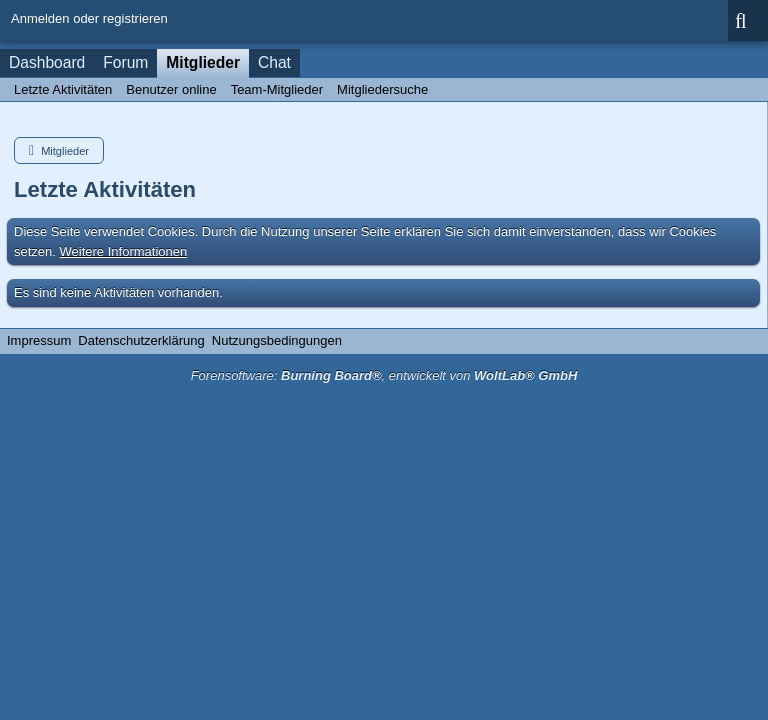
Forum (125, 62)
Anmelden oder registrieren (89, 18)
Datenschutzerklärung (141, 340)
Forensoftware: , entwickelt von (384, 375)
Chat (274, 62)
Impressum (39, 340)
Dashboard (47, 62)
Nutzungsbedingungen (277, 340)
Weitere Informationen (124, 251)
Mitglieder (203, 62)
